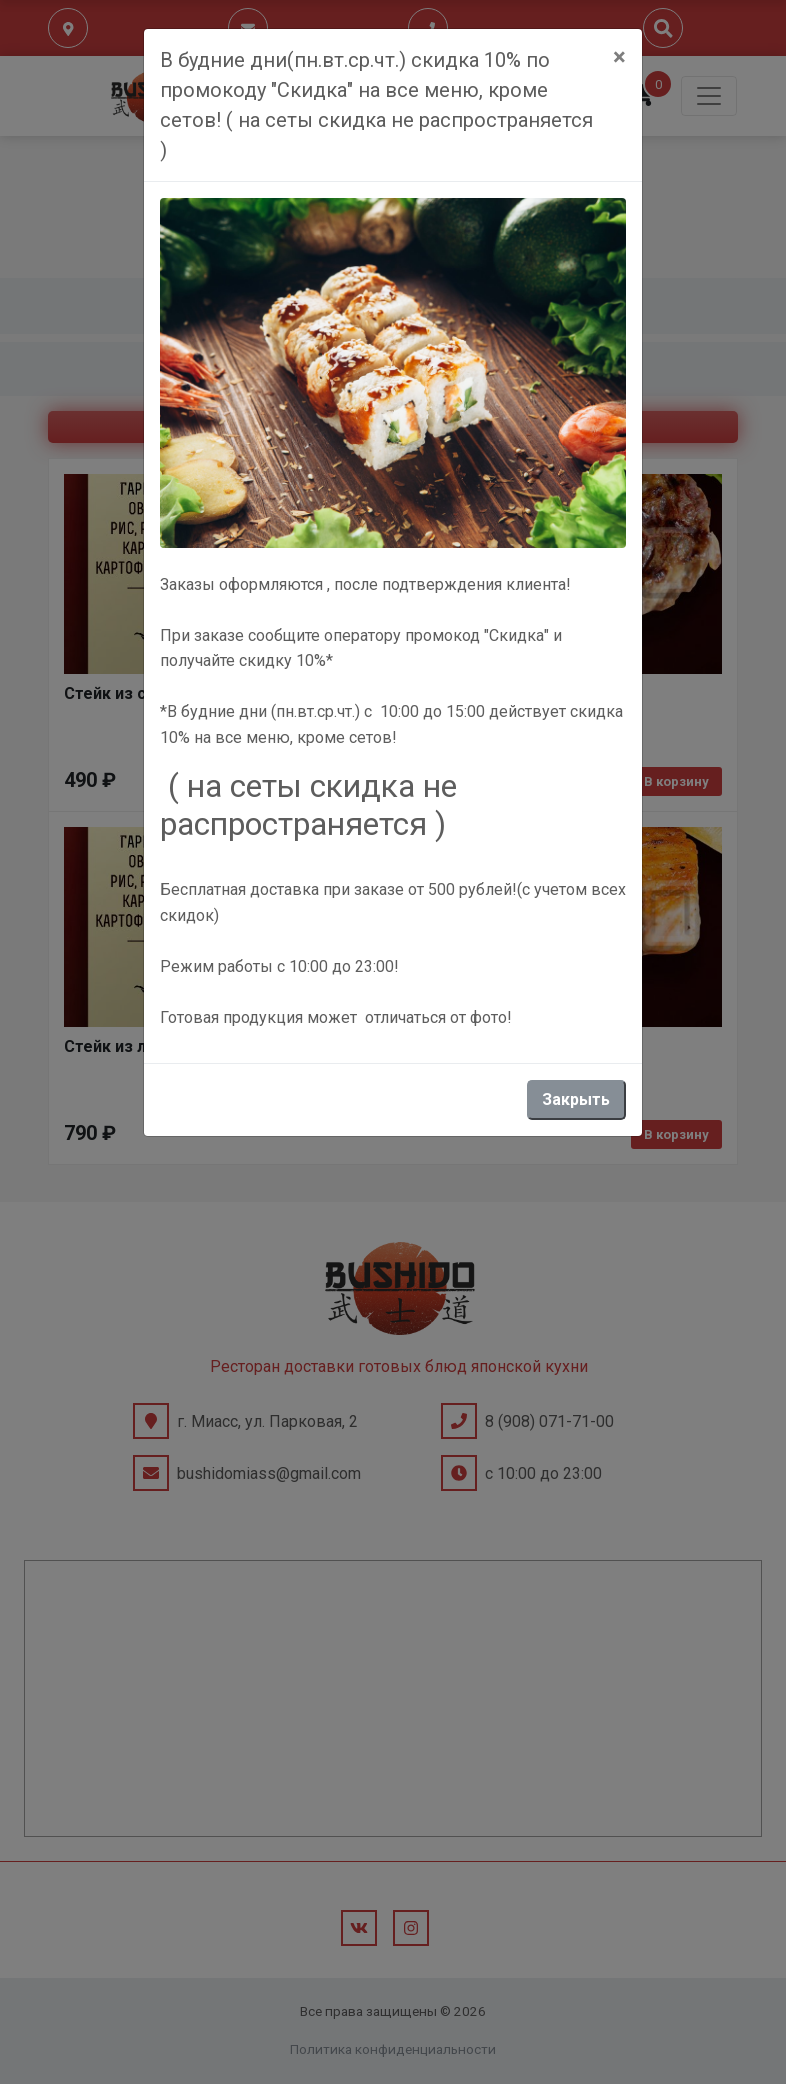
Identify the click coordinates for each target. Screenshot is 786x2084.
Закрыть (576, 1099)
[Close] (619, 57)
